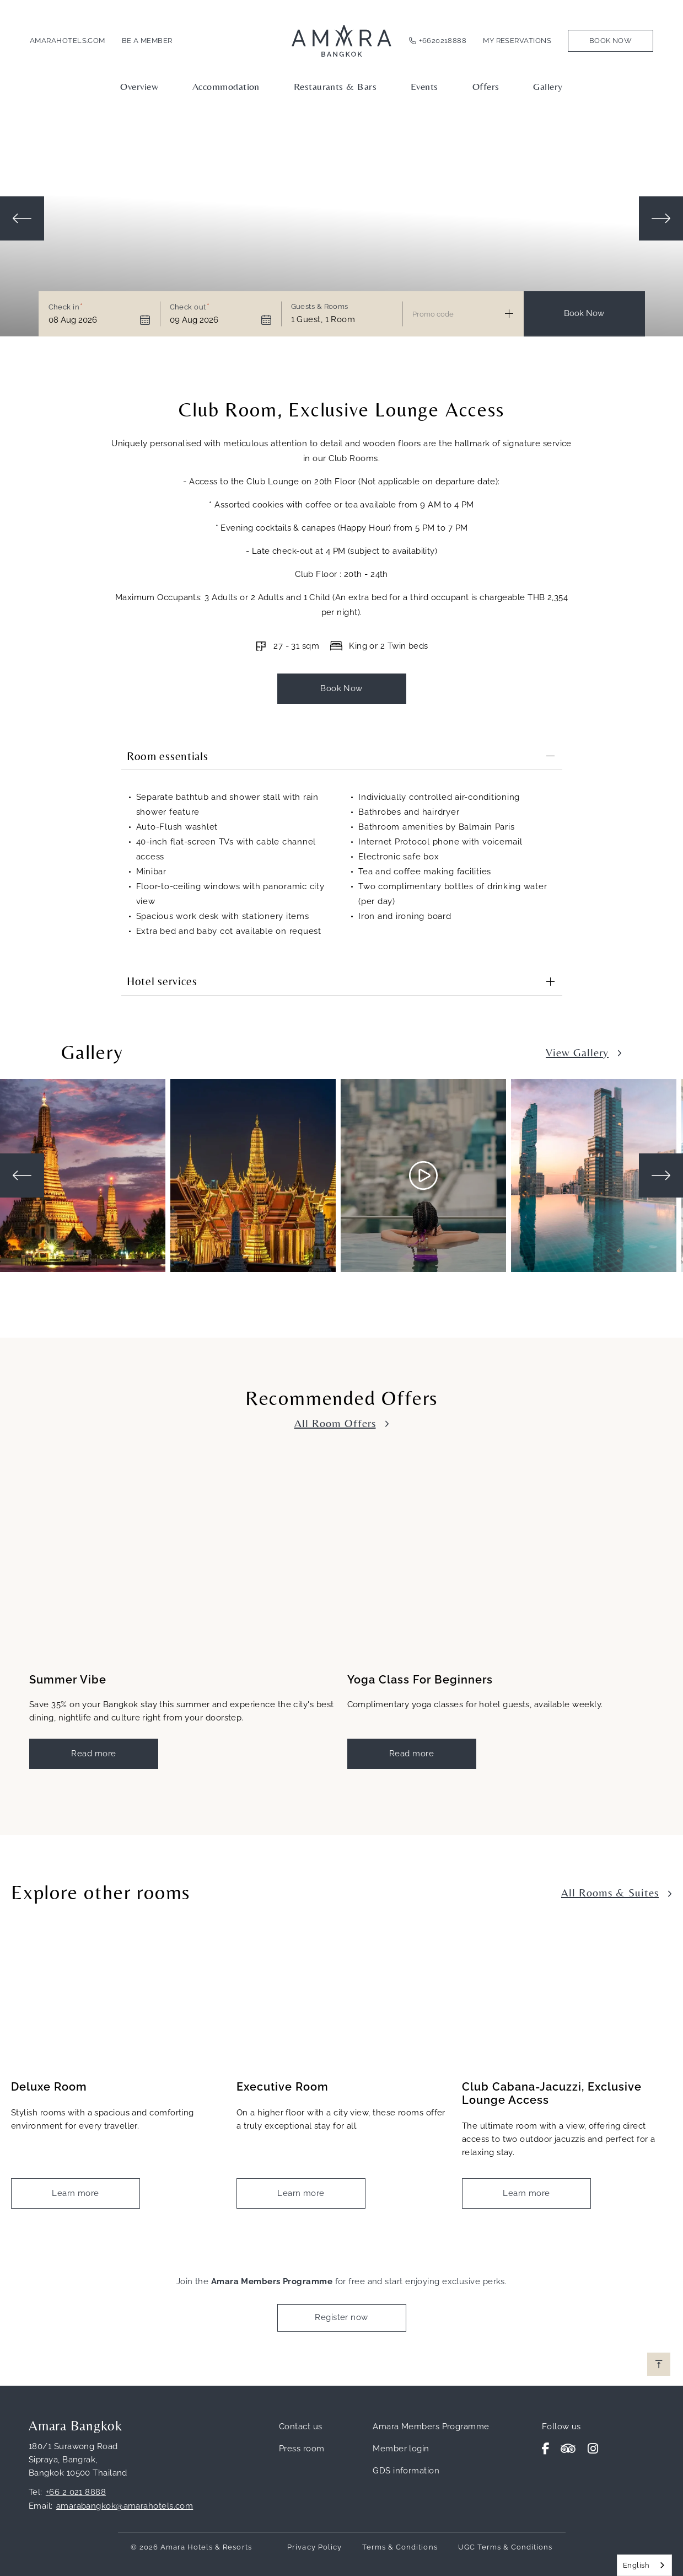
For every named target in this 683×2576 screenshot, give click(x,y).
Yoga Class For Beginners (420, 1680)
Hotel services (161, 981)
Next (661, 218)
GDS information (406, 2470)
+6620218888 (442, 40)
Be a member (147, 40)
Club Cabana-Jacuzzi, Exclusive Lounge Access (552, 2093)
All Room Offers (335, 1422)
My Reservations (517, 40)
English (636, 2565)
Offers (485, 86)
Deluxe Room (49, 2086)
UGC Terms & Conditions (505, 2546)
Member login (401, 2448)
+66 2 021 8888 (76, 2492)
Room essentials (167, 756)
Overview (139, 86)
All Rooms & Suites (610, 1892)
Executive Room (282, 2086)
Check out (188, 307)
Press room (302, 2448)
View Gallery (577, 1051)
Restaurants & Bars (335, 86)
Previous (22, 218)
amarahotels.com (67, 40)
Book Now (610, 40)
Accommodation (226, 86)
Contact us (300, 2426)
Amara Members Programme (431, 2426)
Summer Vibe (67, 1680)
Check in (64, 307)
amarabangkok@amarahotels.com (124, 2505)
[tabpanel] (85, 1175)
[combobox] (644, 2565)
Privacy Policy (314, 2546)
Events (424, 86)
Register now (341, 2317)
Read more (93, 1753)
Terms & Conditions (400, 2546)
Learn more (75, 2193)
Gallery (547, 86)
